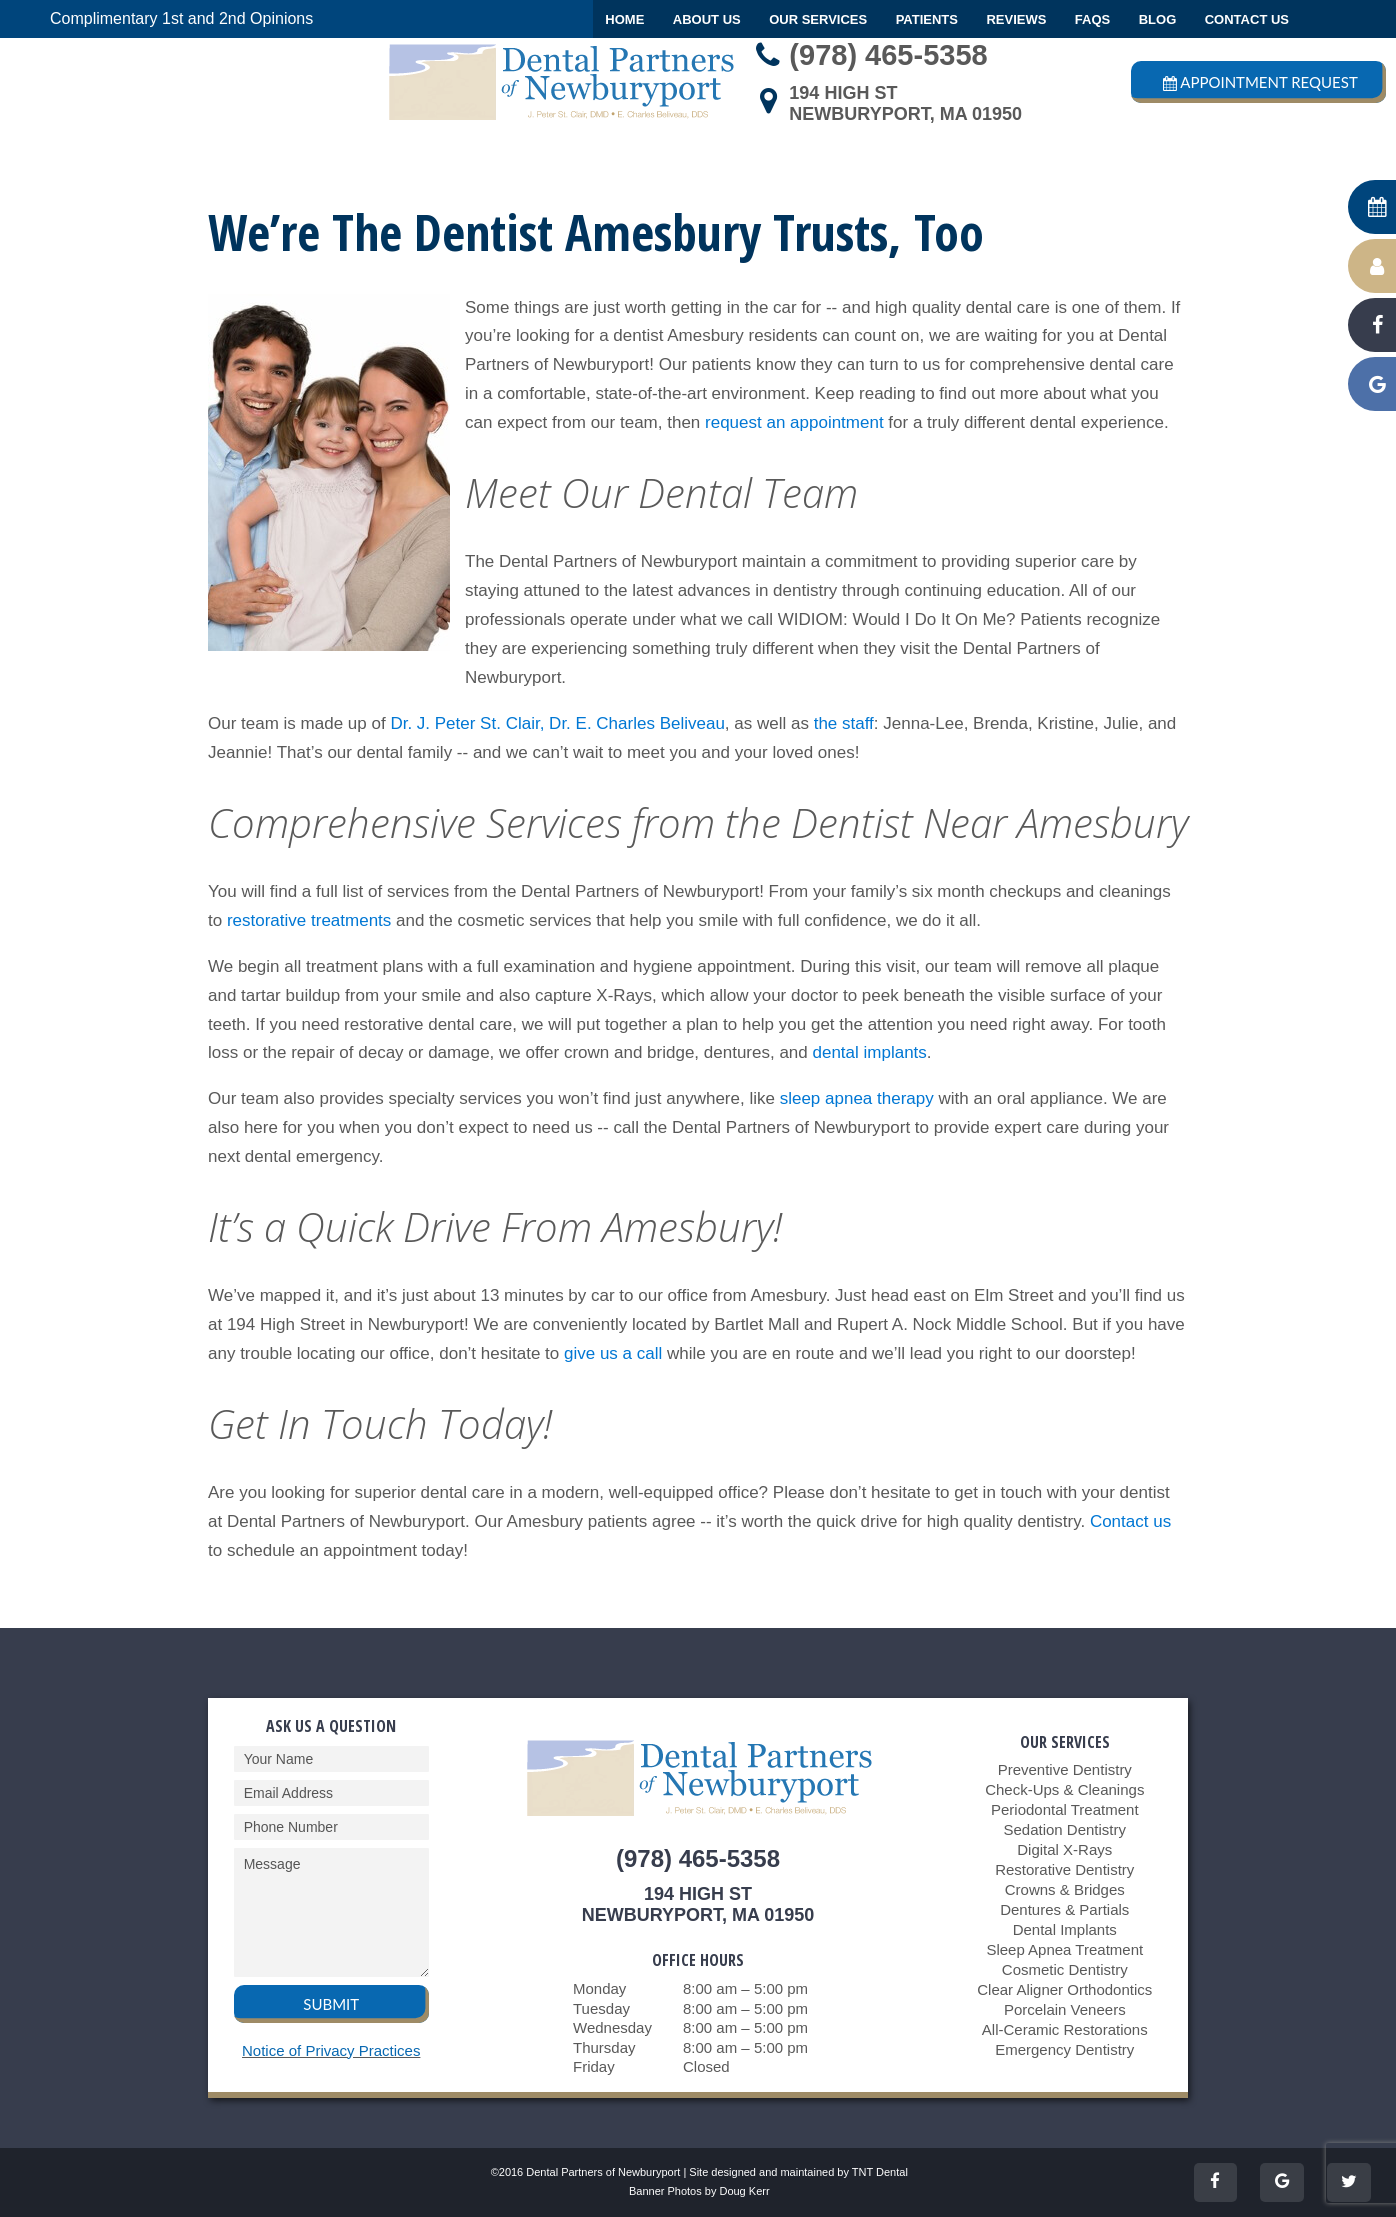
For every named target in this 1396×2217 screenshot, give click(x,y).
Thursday (604, 2047)
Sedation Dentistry (1064, 1829)
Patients (927, 19)
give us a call (613, 1353)
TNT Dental (880, 2172)
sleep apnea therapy (857, 1098)
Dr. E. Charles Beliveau (637, 723)
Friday (594, 2066)
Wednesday (612, 2027)
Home (624, 19)
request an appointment (794, 422)
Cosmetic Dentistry (1065, 1969)
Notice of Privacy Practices (331, 2050)
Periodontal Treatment (1065, 1809)
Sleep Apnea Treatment (1064, 1949)
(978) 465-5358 (867, 55)
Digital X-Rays (1064, 1849)
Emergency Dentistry (1064, 2049)
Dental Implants (1065, 1929)
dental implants (869, 1052)
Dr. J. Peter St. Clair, (467, 723)
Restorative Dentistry (1064, 1869)
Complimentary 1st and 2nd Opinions (181, 18)
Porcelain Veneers (1065, 2009)
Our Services (818, 19)
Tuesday (601, 2008)
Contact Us (1247, 19)
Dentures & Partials (1064, 1909)
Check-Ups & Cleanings (1064, 1789)
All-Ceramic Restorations (1065, 2029)
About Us (707, 19)
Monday (599, 1988)
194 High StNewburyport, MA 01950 (884, 104)
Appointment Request (1258, 82)
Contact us (1130, 1521)
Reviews (1016, 19)
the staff (844, 723)
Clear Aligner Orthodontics (1064, 1989)
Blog (1158, 19)
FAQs (1092, 19)
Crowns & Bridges (1065, 1889)
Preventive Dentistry (1065, 1769)
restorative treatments (309, 920)
